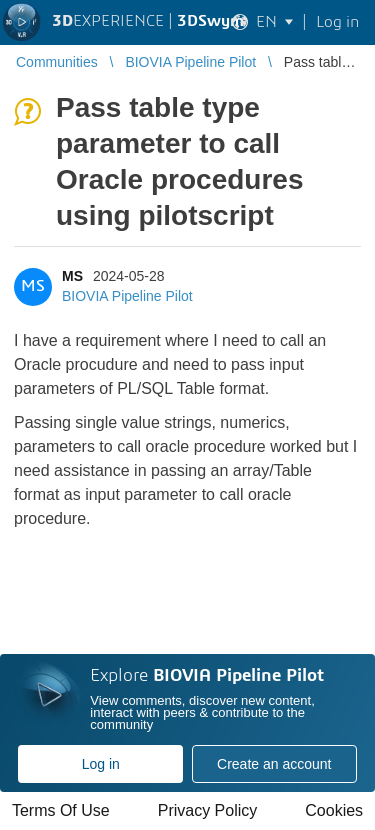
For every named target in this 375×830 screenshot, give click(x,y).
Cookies (334, 810)
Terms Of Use (61, 810)
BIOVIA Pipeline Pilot (127, 296)
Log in (101, 764)
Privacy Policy (208, 810)
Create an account (274, 764)
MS (72, 276)
